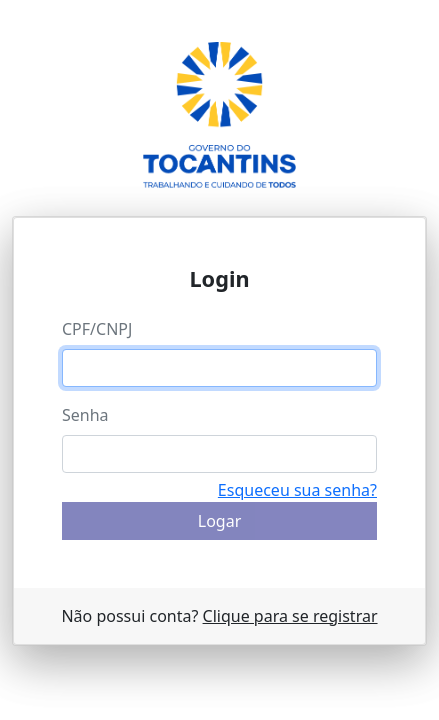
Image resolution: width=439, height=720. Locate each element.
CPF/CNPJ (97, 329)
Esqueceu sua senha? (297, 490)
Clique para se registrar (290, 616)
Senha (85, 415)
